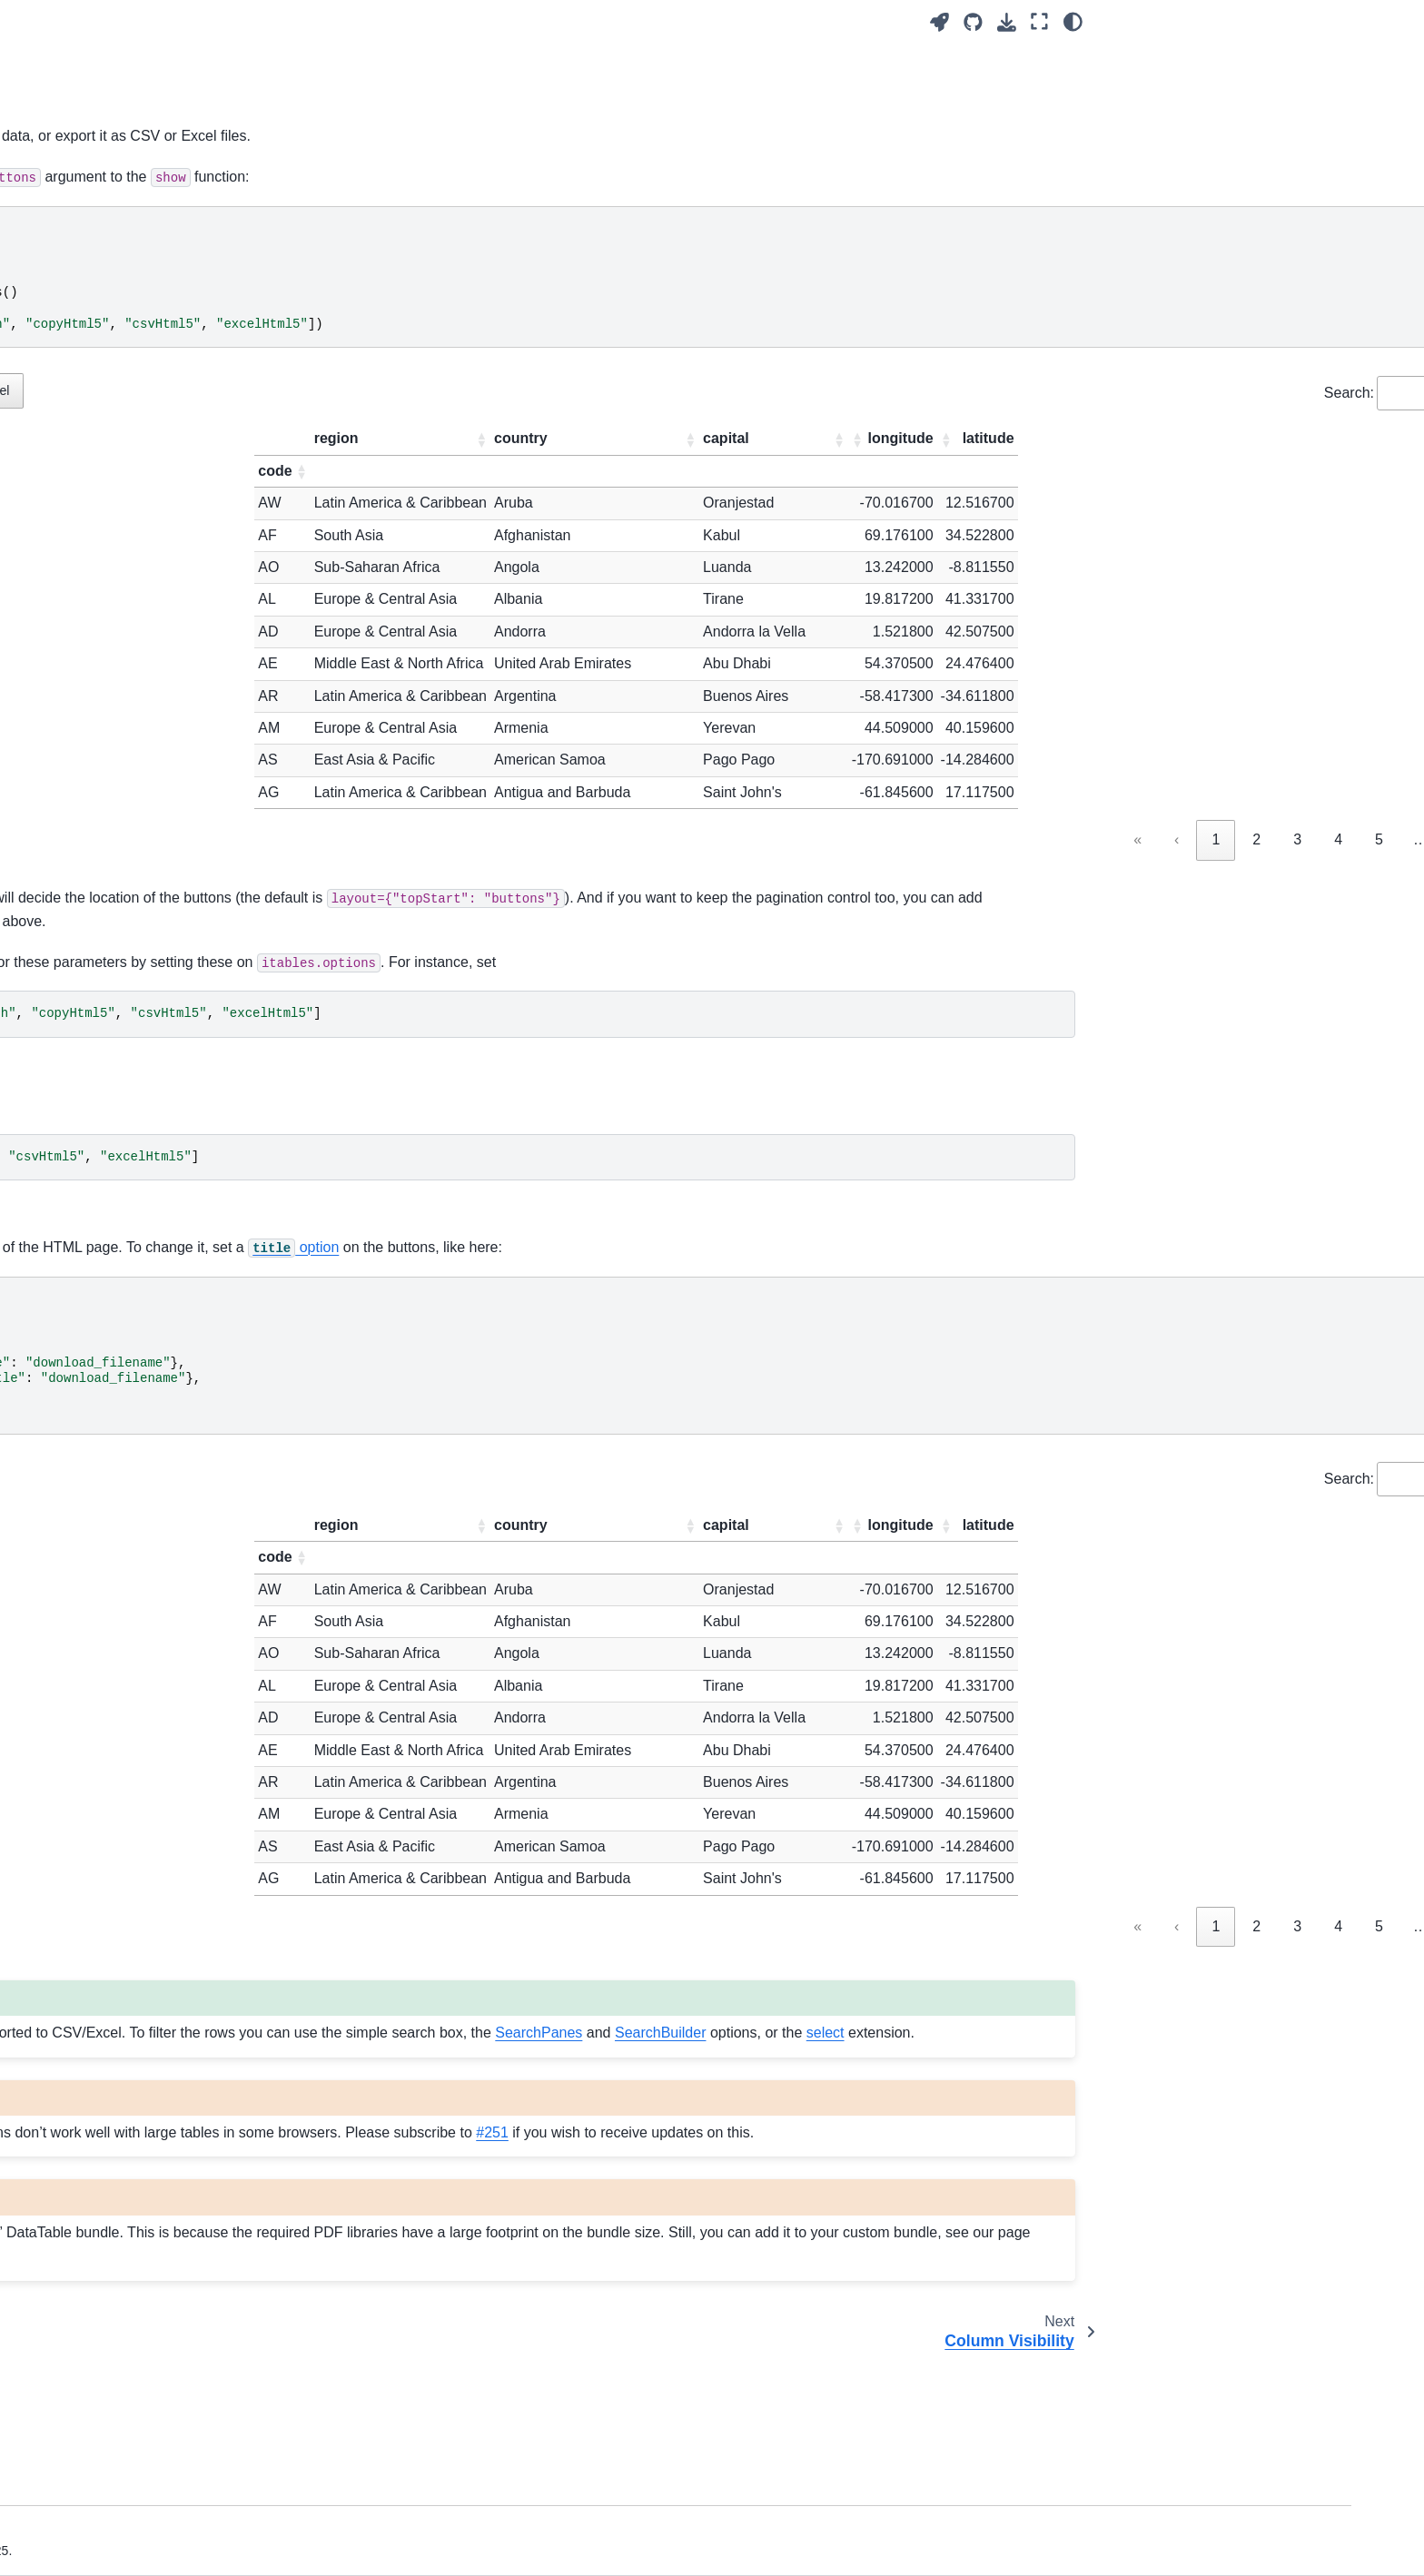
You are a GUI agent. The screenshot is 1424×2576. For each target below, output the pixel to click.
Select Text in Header (158, 1531)
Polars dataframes (149, 2075)
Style (110, 781)
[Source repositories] (973, 22)
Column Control (141, 1040)
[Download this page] (1007, 22)
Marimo (118, 456)
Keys (110, 1415)
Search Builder (139, 1300)
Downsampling (139, 1607)
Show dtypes (133, 1502)
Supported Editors (148, 1779)
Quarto (116, 572)
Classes (119, 752)
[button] (691, 439)
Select (114, 1185)
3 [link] (1062, 839)
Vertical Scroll (135, 983)
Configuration (135, 647)
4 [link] (1103, 839)
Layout (115, 839)
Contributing (131, 1856)
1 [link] (980, 839)
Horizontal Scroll (144, 1011)
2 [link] (1021, 839)
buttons (486, 135)
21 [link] (1231, 839)
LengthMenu (132, 925)
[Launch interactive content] (939, 22)
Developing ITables (151, 1885)
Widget (116, 427)
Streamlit (122, 514)
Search (117, 896)
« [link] (902, 839)
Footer (115, 1069)
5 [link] (1144, 839)
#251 (487, 2252)
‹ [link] (941, 839)
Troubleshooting (143, 1913)
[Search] (200, 249)
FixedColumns (138, 1329)
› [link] (1274, 839)
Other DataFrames (150, 2104)
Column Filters (138, 1098)
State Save (128, 1156)
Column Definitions (151, 868)
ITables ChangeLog (152, 1942)
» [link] (1314, 839)
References (129, 1751)
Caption (119, 810)
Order (113, 1127)
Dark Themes (135, 1664)
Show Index (130, 1473)
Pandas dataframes (153, 2018)
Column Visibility (144, 1243)
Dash (111, 485)
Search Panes (137, 1271)
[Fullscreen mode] (1039, 21)
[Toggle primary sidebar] (360, 21)
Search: (1113, 392)
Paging (116, 954)
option (948, 1295)
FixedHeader (133, 1358)
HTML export (134, 398)
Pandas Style (134, 2047)
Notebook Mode (142, 369)
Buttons (120, 1214)
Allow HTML (131, 1444)
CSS (110, 1693)
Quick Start (128, 294)
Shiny (112, 543)
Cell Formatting (140, 1636)
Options (119, 723)
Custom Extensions (152, 1722)
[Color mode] (1073, 21)
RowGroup (127, 1386)
